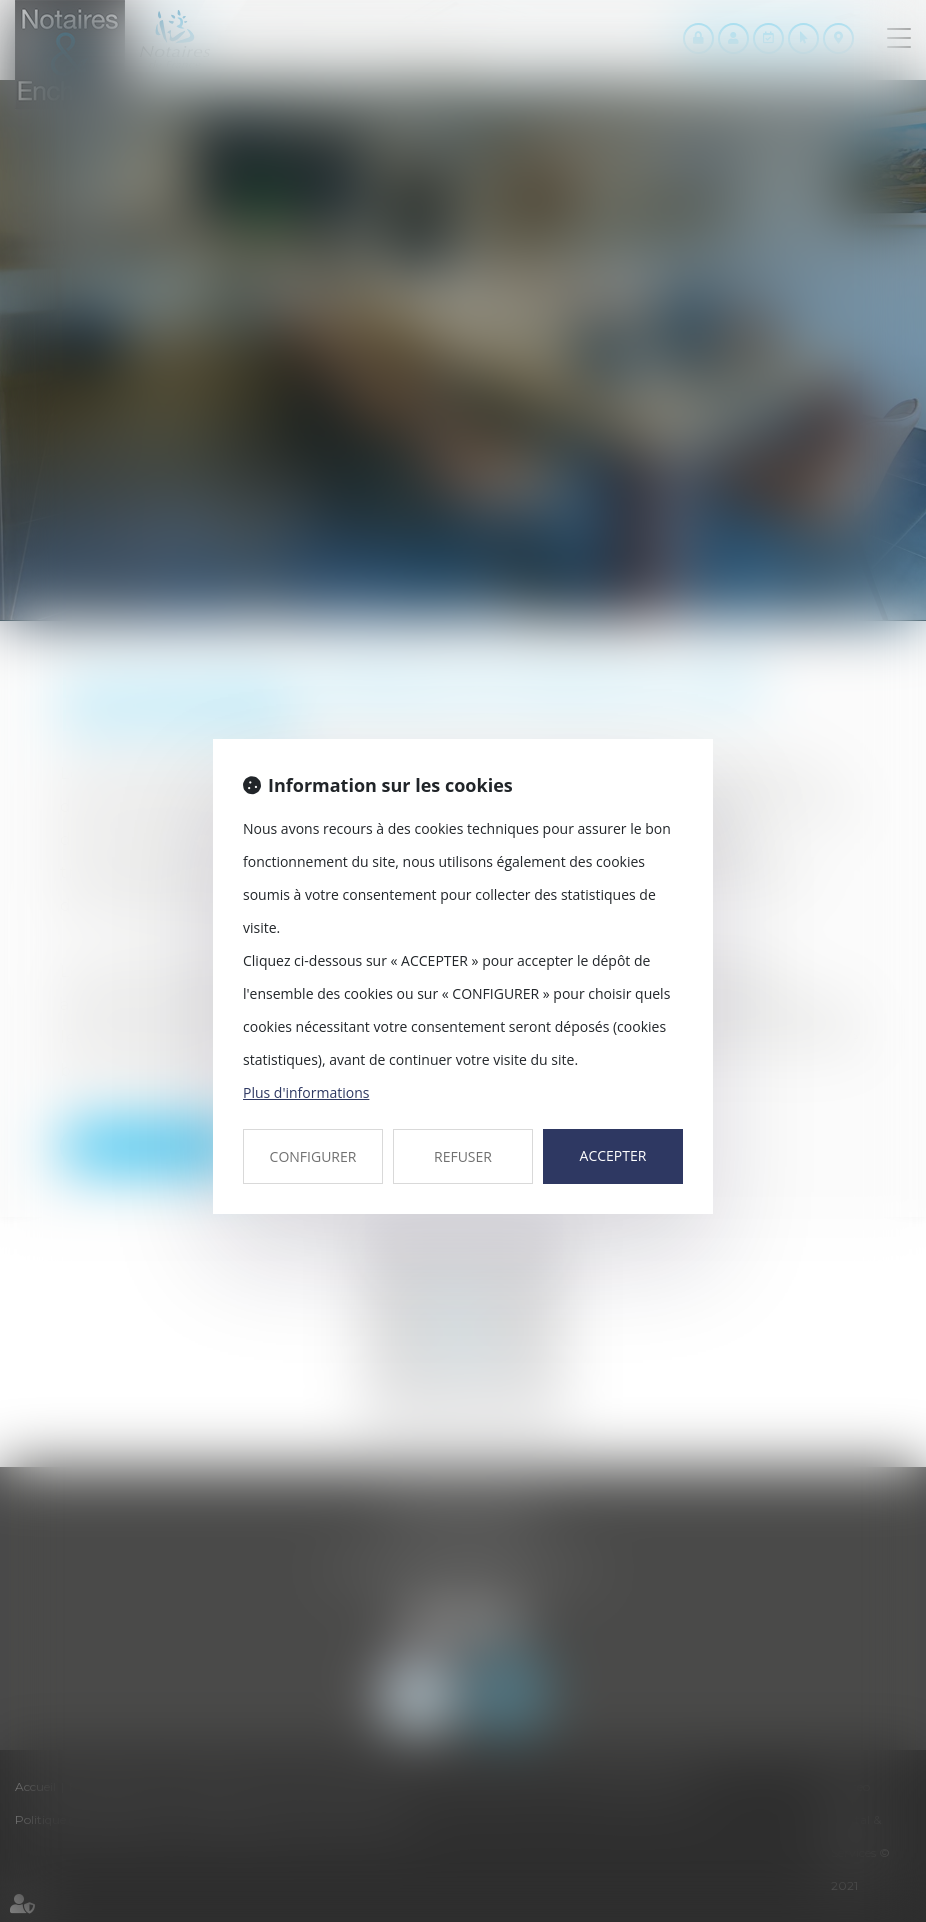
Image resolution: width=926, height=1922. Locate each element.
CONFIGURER (313, 1156)
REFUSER (463, 1156)
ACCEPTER (613, 1155)
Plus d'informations (306, 1092)
